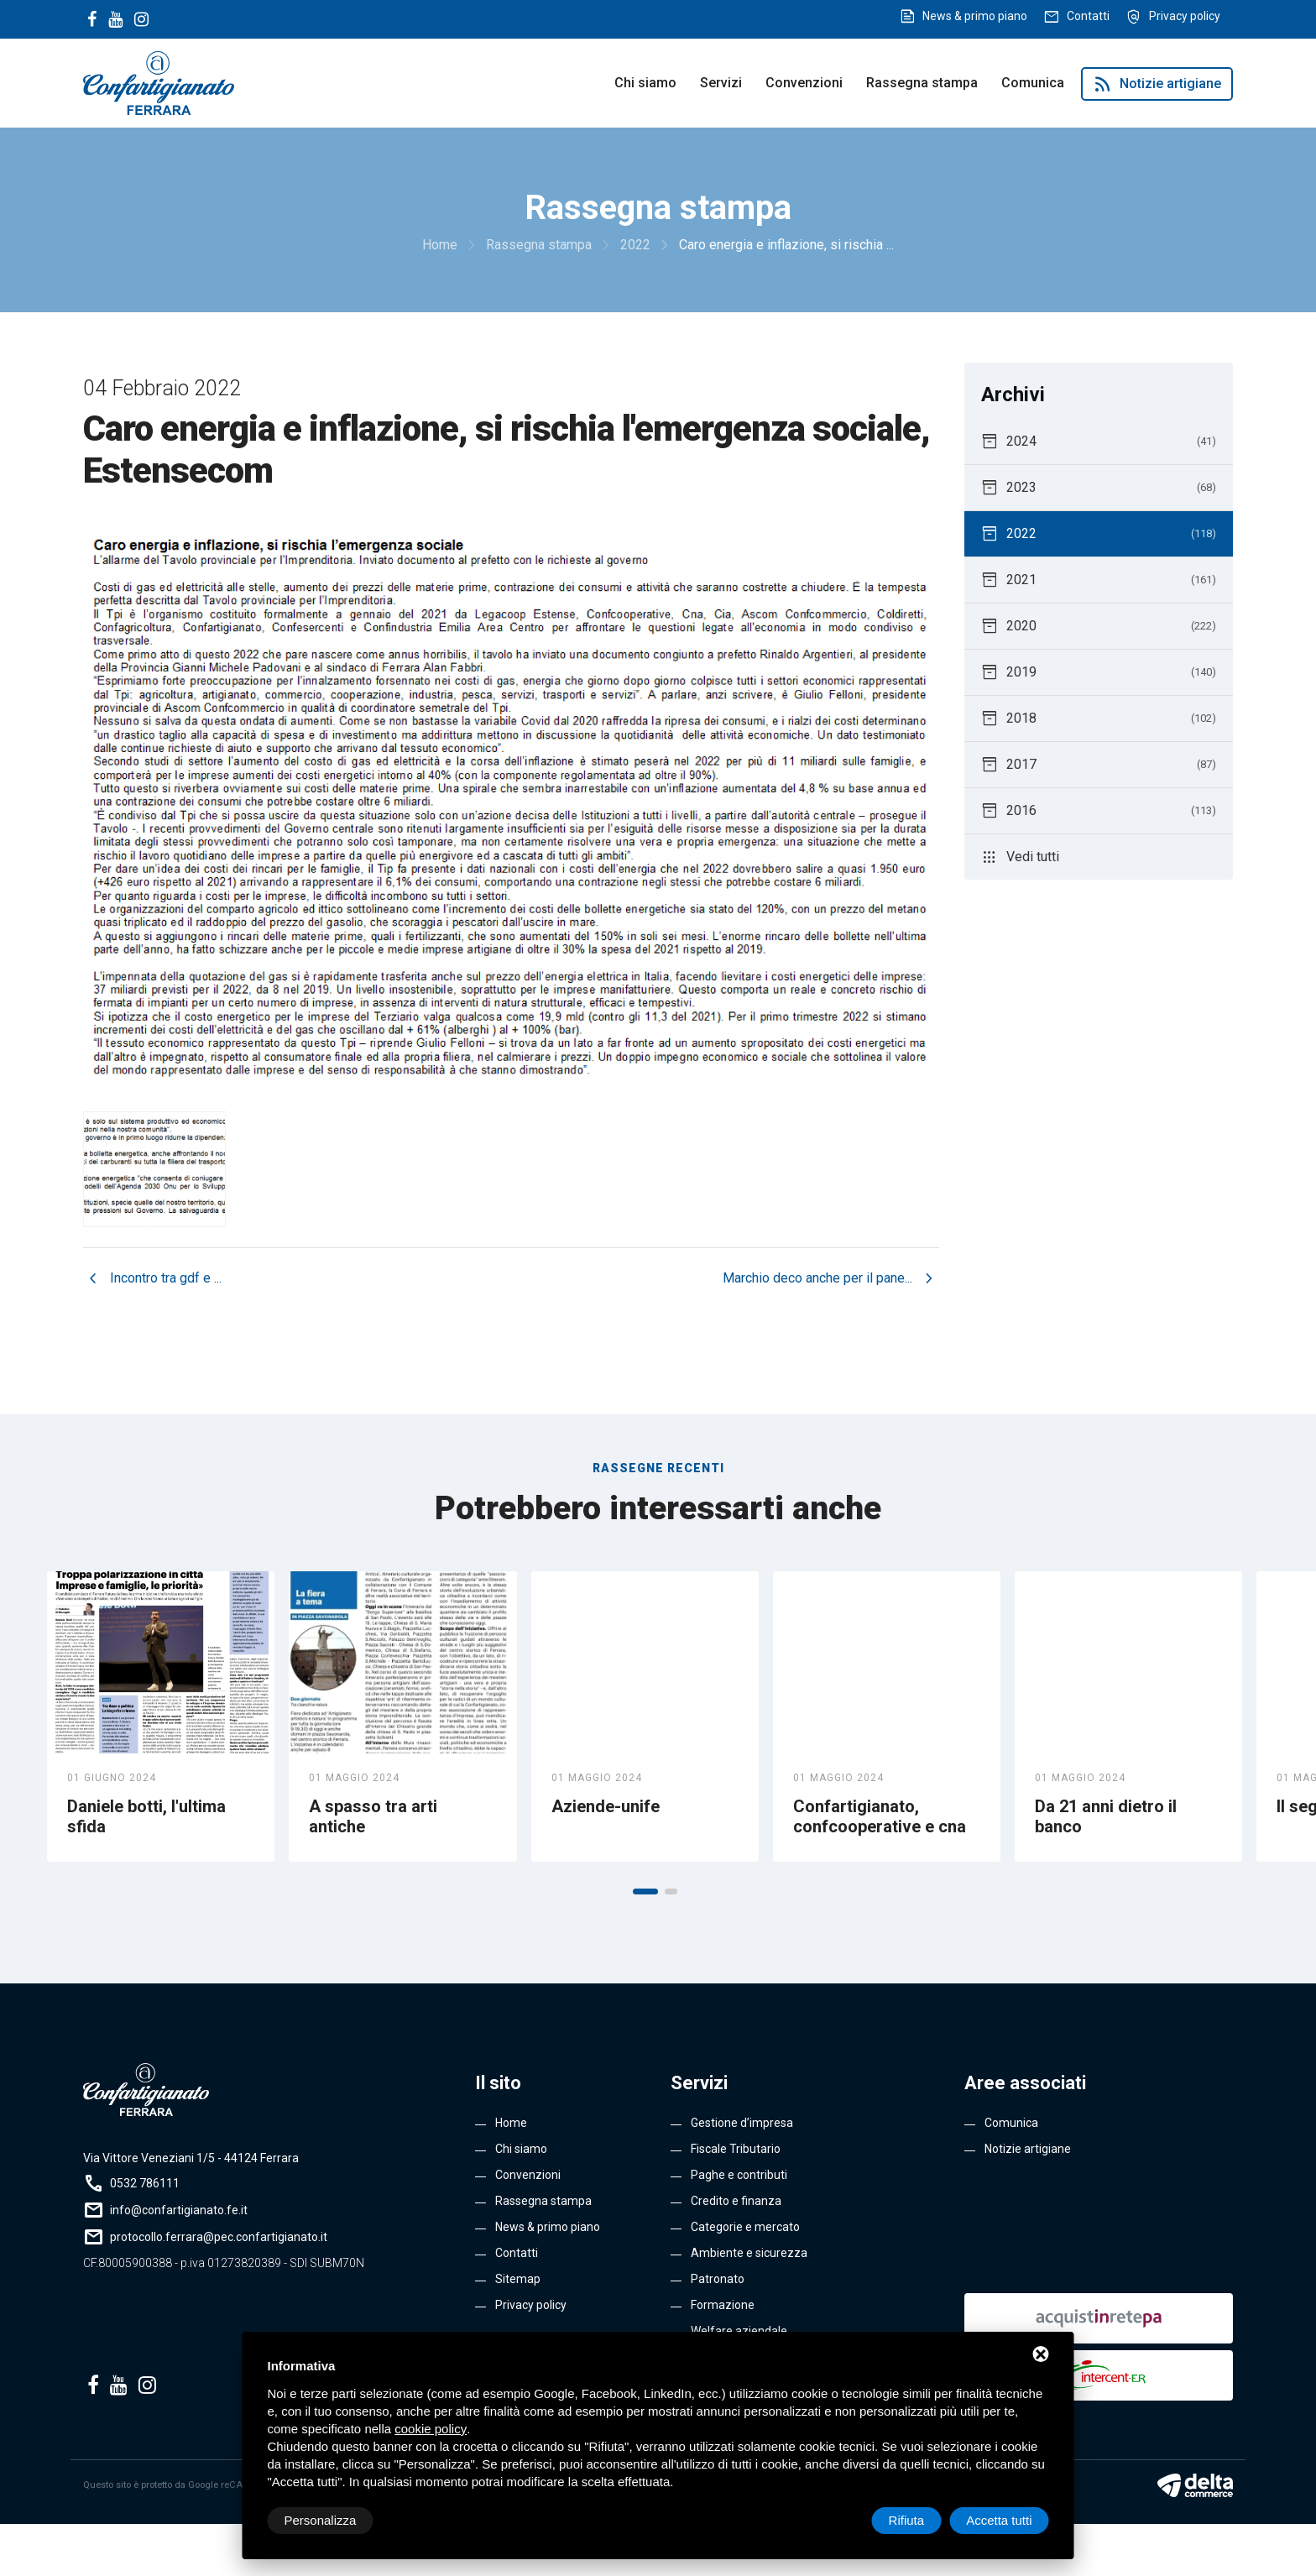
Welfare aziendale (739, 2331)
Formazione (723, 2305)
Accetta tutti (998, 2520)
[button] (645, 1891)
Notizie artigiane (1157, 84)
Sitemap (517, 2279)
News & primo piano (974, 16)
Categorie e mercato (745, 2227)
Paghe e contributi (739, 2175)
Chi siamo (645, 83)
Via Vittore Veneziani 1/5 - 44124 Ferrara (191, 2158)
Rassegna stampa (922, 83)
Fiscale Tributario (736, 2148)
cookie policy (430, 2429)
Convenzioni (804, 83)
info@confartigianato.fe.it (179, 2210)
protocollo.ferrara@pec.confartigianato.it (218, 2237)
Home (511, 2122)
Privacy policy (1184, 16)
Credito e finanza (736, 2201)
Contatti (1088, 16)
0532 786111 (145, 2183)
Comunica (1032, 83)
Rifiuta (907, 2520)
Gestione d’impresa (742, 2122)
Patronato (717, 2279)
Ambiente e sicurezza (749, 2253)
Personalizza (321, 2520)
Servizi (721, 83)
